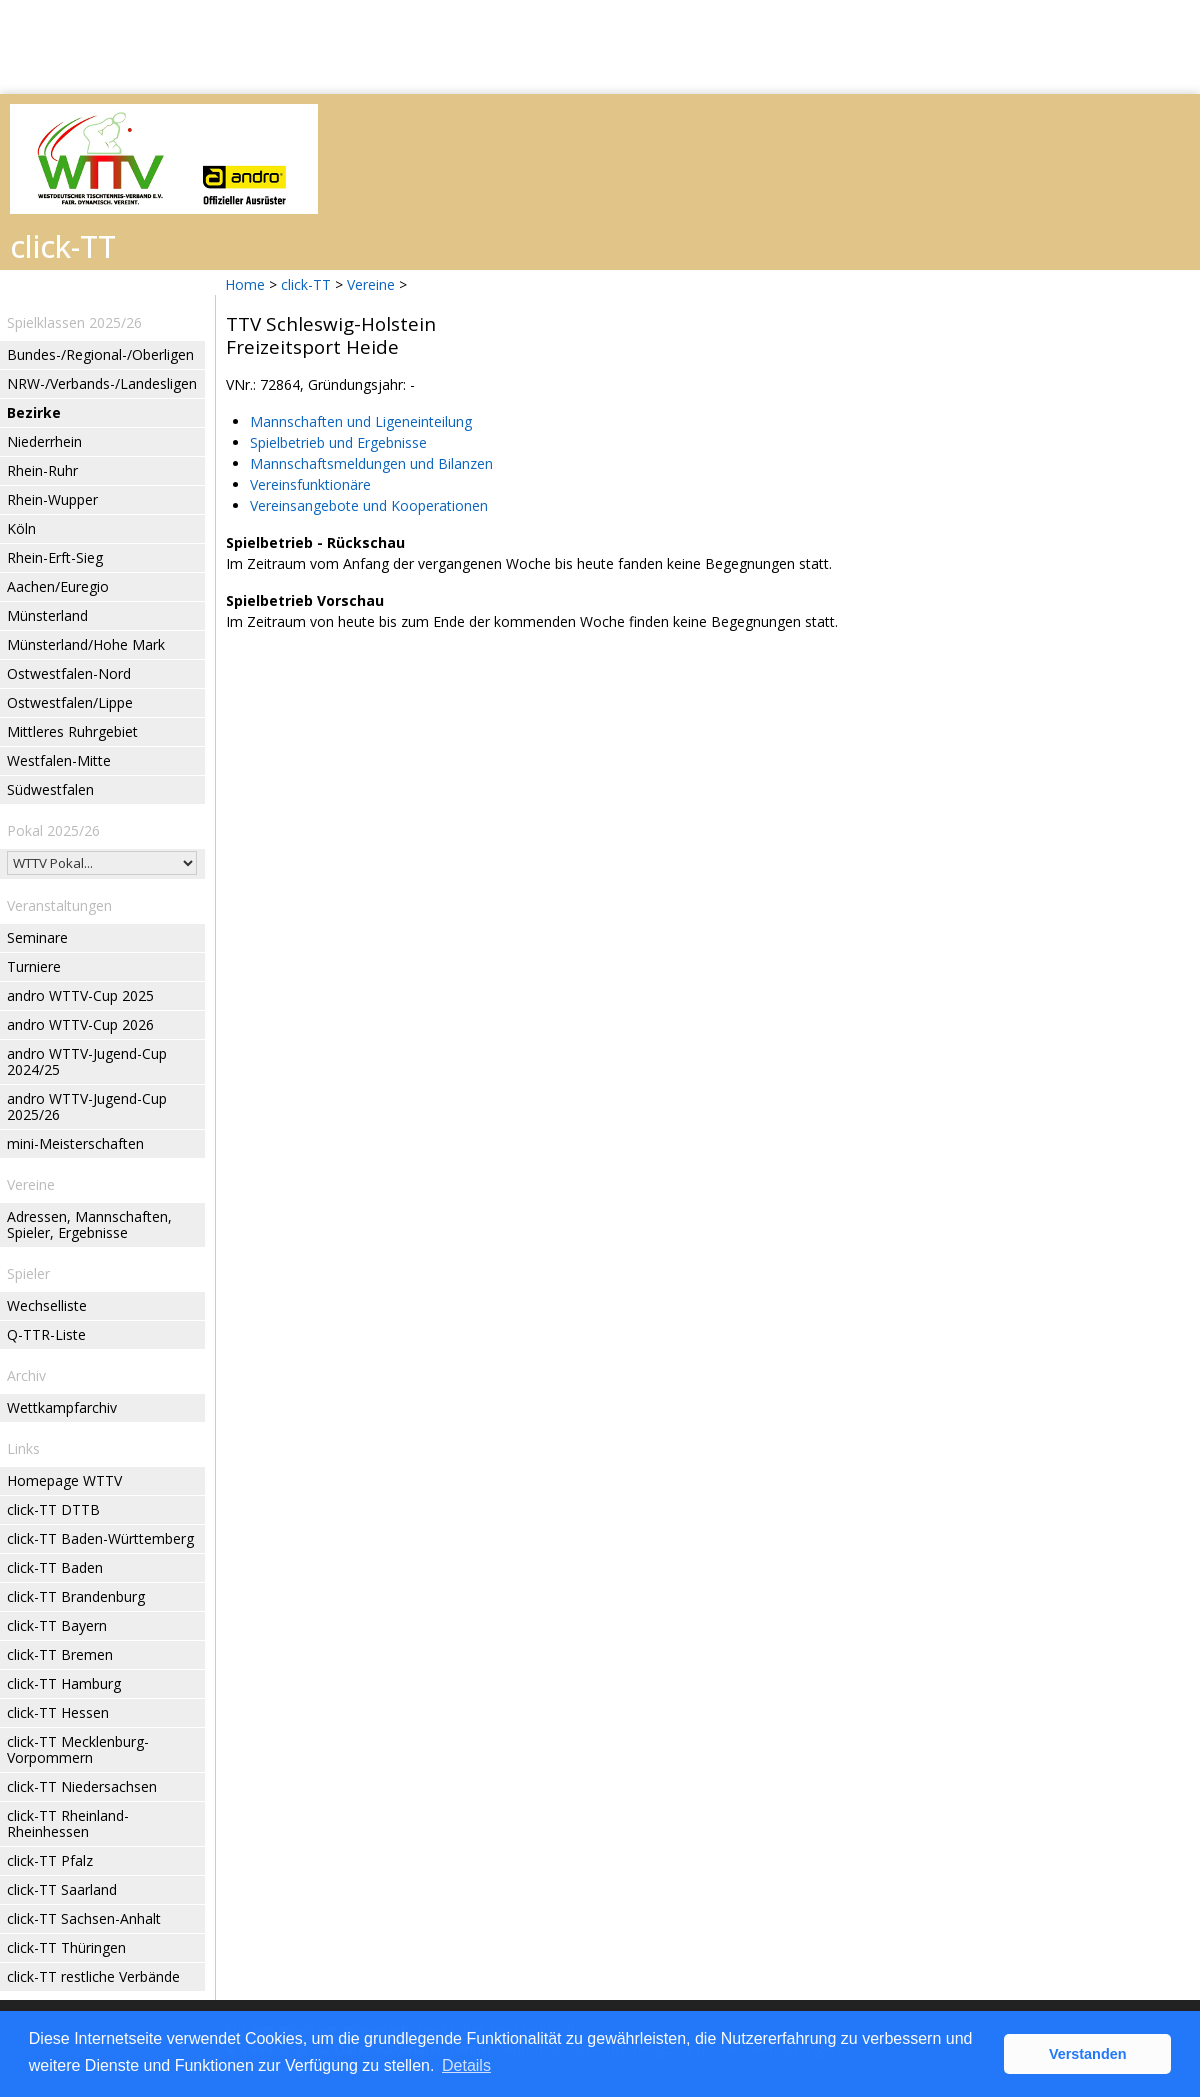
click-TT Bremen (60, 1654)
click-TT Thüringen (66, 1947)
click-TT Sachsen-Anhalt (84, 1918)
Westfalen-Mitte (59, 760)
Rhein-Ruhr (42, 470)
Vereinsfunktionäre (310, 484)
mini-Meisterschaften (75, 1143)
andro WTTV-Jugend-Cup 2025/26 (87, 1106)
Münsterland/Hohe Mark (86, 644)
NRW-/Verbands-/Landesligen (102, 383)
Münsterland (47, 615)
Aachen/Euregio (58, 586)
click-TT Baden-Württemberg (100, 1538)
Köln (21, 528)
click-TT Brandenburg (76, 1596)
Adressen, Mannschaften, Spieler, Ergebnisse (89, 1224)
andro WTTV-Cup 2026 (80, 1024)
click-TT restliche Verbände (93, 1976)
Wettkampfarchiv (62, 1407)
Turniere (34, 966)
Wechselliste (47, 1305)
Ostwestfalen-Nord (69, 673)
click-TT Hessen (58, 1712)
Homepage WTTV (64, 1480)
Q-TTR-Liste (46, 1334)
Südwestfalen (50, 789)
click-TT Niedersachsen (82, 1786)
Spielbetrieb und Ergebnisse (338, 442)
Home (245, 284)
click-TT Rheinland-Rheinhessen (68, 1823)
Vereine (371, 284)
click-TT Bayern (57, 1625)
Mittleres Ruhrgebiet (72, 731)
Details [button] (466, 2065)
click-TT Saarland (62, 1889)
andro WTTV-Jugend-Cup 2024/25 (87, 1061)
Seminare (37, 937)
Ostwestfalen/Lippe (70, 702)
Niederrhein (44, 441)
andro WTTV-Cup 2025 (80, 995)
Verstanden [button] (1088, 2054)
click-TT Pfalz (50, 1860)
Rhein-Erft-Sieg (55, 557)
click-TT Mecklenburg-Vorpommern (78, 1749)
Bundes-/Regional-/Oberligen (100, 354)
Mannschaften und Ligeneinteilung (361, 421)
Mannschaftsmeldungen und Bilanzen (371, 463)
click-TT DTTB (53, 1509)
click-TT (306, 284)
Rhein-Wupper (52, 499)
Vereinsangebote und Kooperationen (369, 505)
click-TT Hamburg (64, 1683)
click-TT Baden (55, 1567)
